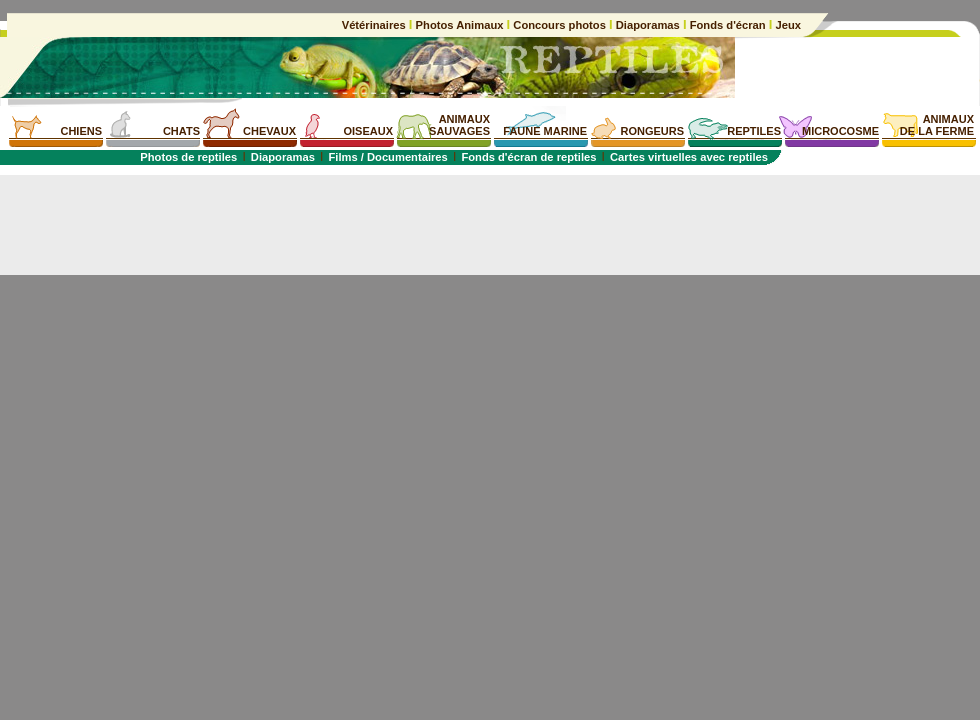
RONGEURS (652, 131)
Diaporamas (648, 25)
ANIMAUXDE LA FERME (937, 125)
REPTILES (754, 131)
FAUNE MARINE (545, 131)
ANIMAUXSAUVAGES (459, 125)
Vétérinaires (375, 25)
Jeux (786, 25)
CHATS (181, 131)
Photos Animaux (459, 25)
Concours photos (559, 25)
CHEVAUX (269, 131)
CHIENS (81, 131)
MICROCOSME (840, 131)
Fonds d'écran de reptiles (528, 157)
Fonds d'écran (728, 25)
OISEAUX (368, 131)
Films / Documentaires (387, 157)
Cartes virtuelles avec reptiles (689, 157)
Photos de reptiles (188, 157)
